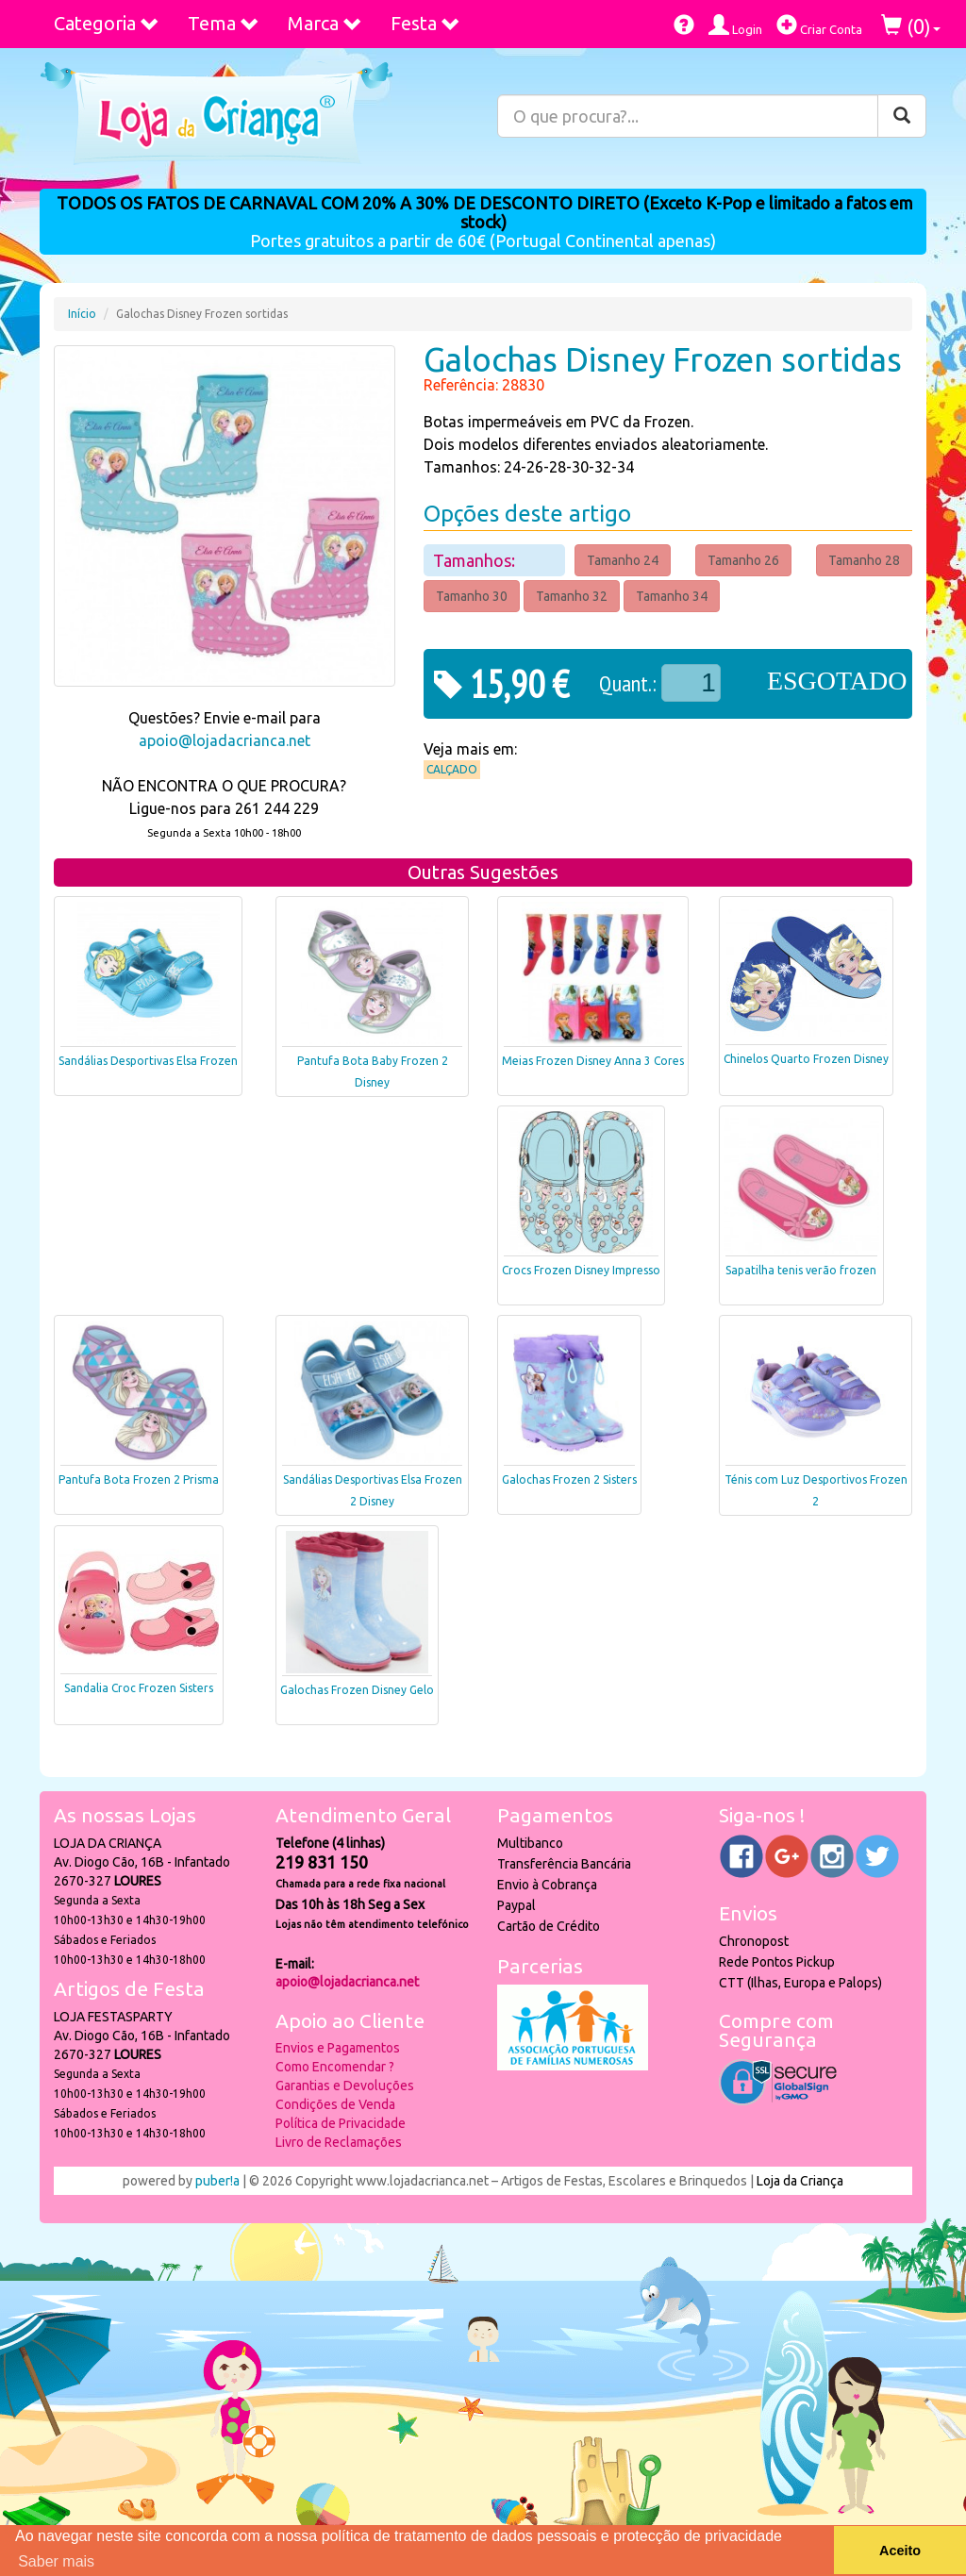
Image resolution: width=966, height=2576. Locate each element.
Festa (425, 23)
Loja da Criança (800, 2180)
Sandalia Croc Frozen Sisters (138, 1688)
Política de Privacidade (340, 2123)
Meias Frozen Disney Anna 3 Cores (593, 1061)
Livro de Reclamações (338, 2142)
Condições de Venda (335, 2104)
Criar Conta (819, 25)
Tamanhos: (476, 560)
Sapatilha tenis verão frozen (800, 1270)
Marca (325, 23)
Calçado (451, 769)
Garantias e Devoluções (344, 2085)
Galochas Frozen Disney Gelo (357, 1690)
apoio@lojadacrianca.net (224, 740)
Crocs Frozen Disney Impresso (581, 1270)
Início (82, 313)
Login (735, 25)
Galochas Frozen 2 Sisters (569, 1479)
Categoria (106, 23)
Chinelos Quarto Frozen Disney (806, 1059)
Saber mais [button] (56, 2561)
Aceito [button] (900, 2550)
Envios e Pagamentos (337, 2047)
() (911, 26)
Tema (223, 23)
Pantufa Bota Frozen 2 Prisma (138, 1479)
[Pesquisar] (901, 116)
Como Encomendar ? (334, 2066)
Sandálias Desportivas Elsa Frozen (148, 1061)
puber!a (217, 2180)
